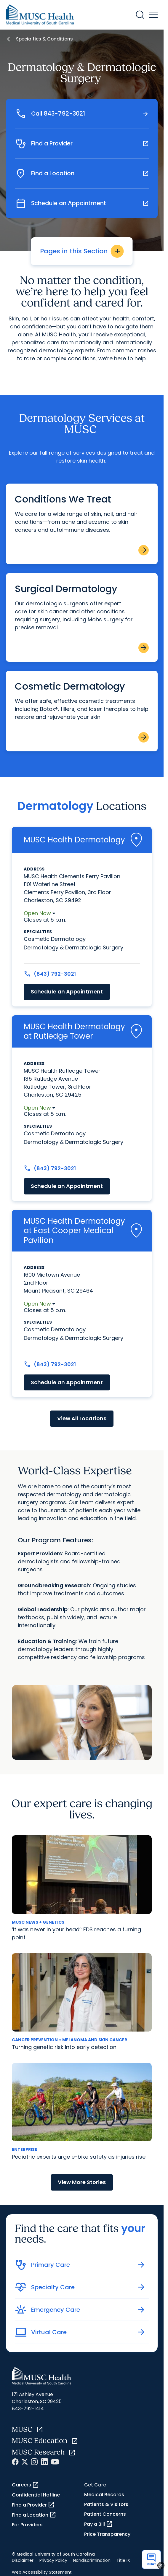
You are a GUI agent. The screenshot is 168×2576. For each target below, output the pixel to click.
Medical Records (104, 2494)
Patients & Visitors (106, 2504)
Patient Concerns (105, 2514)
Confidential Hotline (36, 2494)
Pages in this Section (82, 251)
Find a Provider (33, 2505)
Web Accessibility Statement (42, 2572)
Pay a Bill (98, 2524)
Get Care (95, 2484)
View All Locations (81, 1418)
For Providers (27, 2524)
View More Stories (82, 2182)
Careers (25, 2485)
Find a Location (34, 2515)
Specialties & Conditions (44, 39)
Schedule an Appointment (67, 991)
